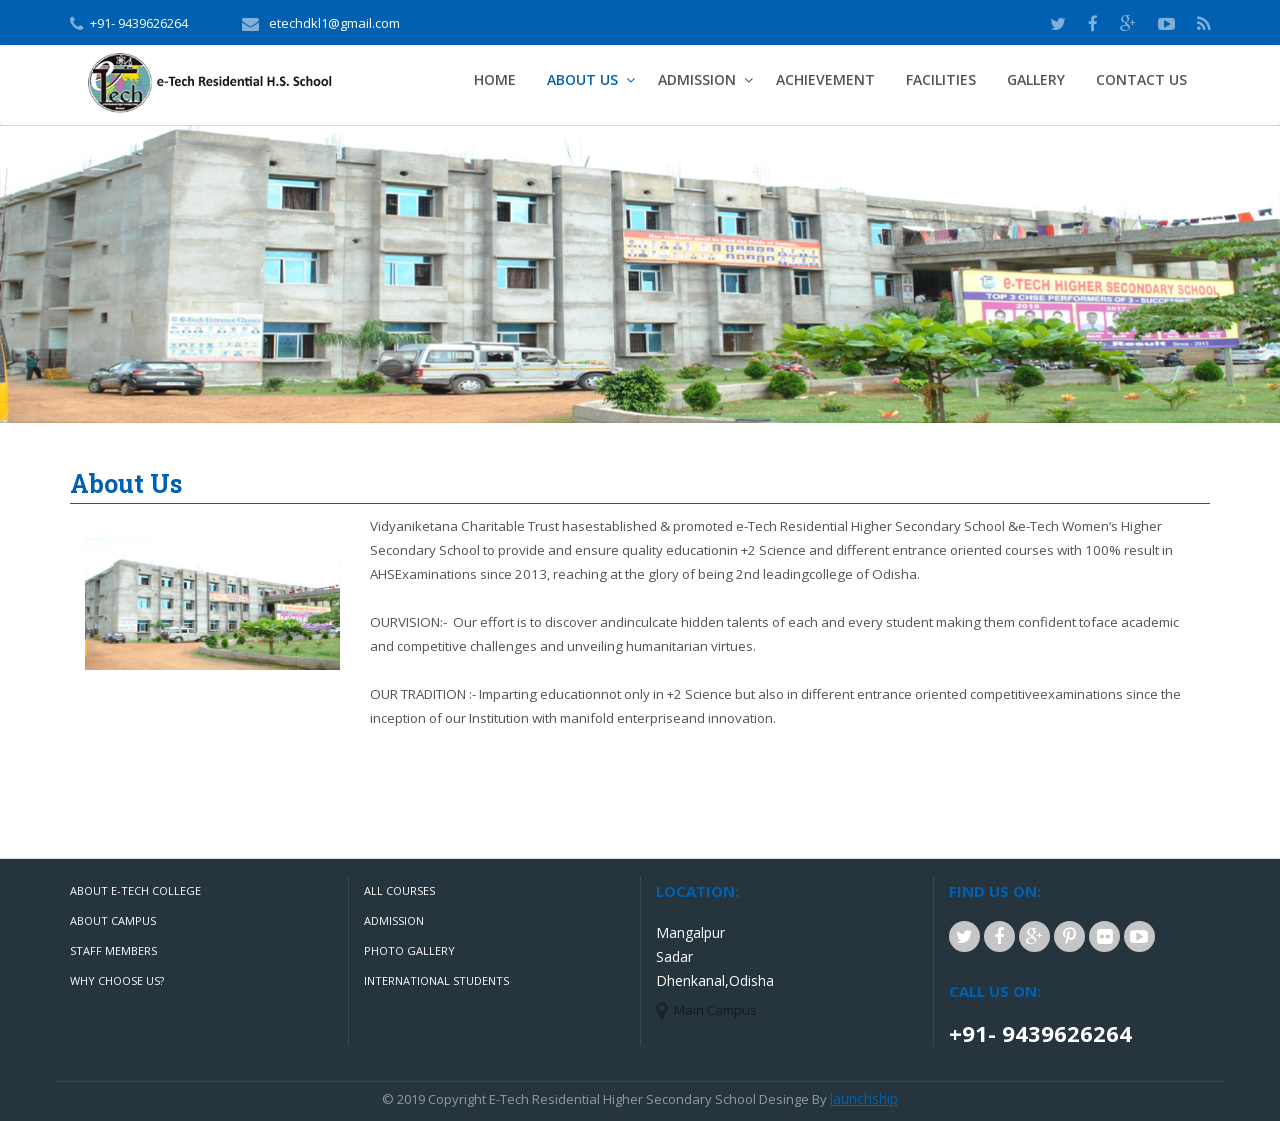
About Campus (113, 920)
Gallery (1036, 79)
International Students (436, 980)
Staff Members (113, 950)
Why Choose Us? (117, 980)
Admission (394, 920)
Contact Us (1141, 79)
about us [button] (582, 79)
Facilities (941, 79)
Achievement (825, 79)
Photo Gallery (409, 950)
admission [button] (697, 79)
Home (495, 79)
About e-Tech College (135, 890)
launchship (864, 1098)
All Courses (399, 890)
